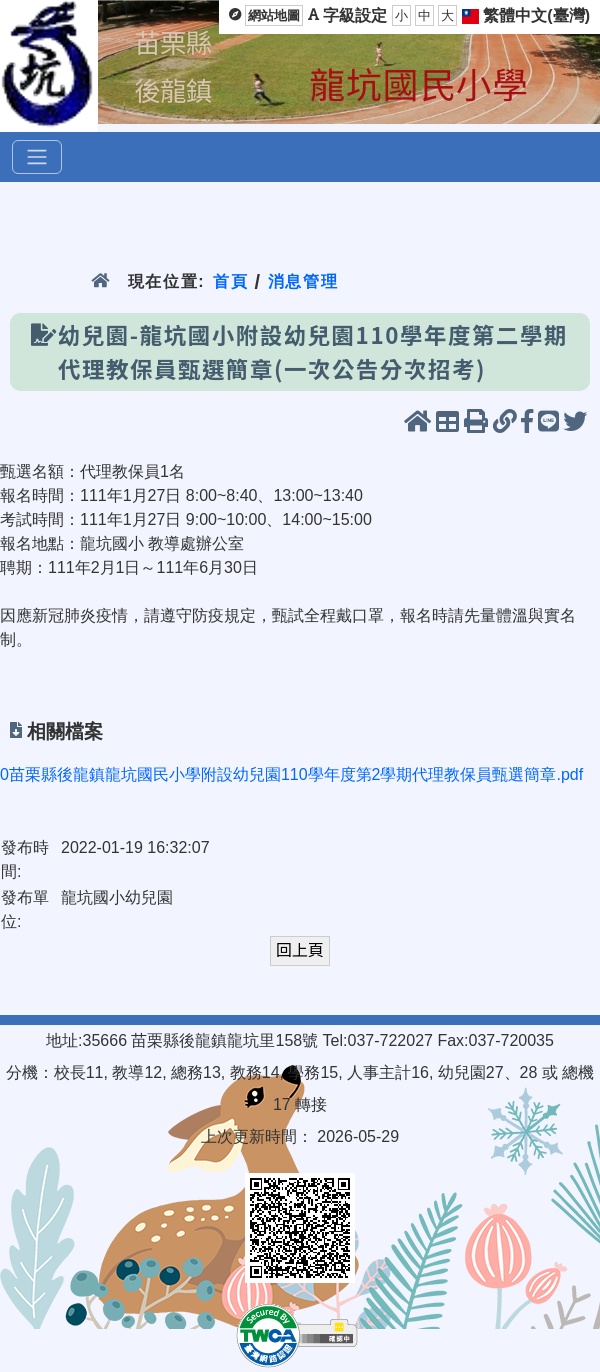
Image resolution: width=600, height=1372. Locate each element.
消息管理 (303, 281)
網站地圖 (274, 15)
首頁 (230, 281)
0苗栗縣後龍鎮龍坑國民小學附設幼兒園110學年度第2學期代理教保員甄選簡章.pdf (291, 774)
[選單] (37, 157)
